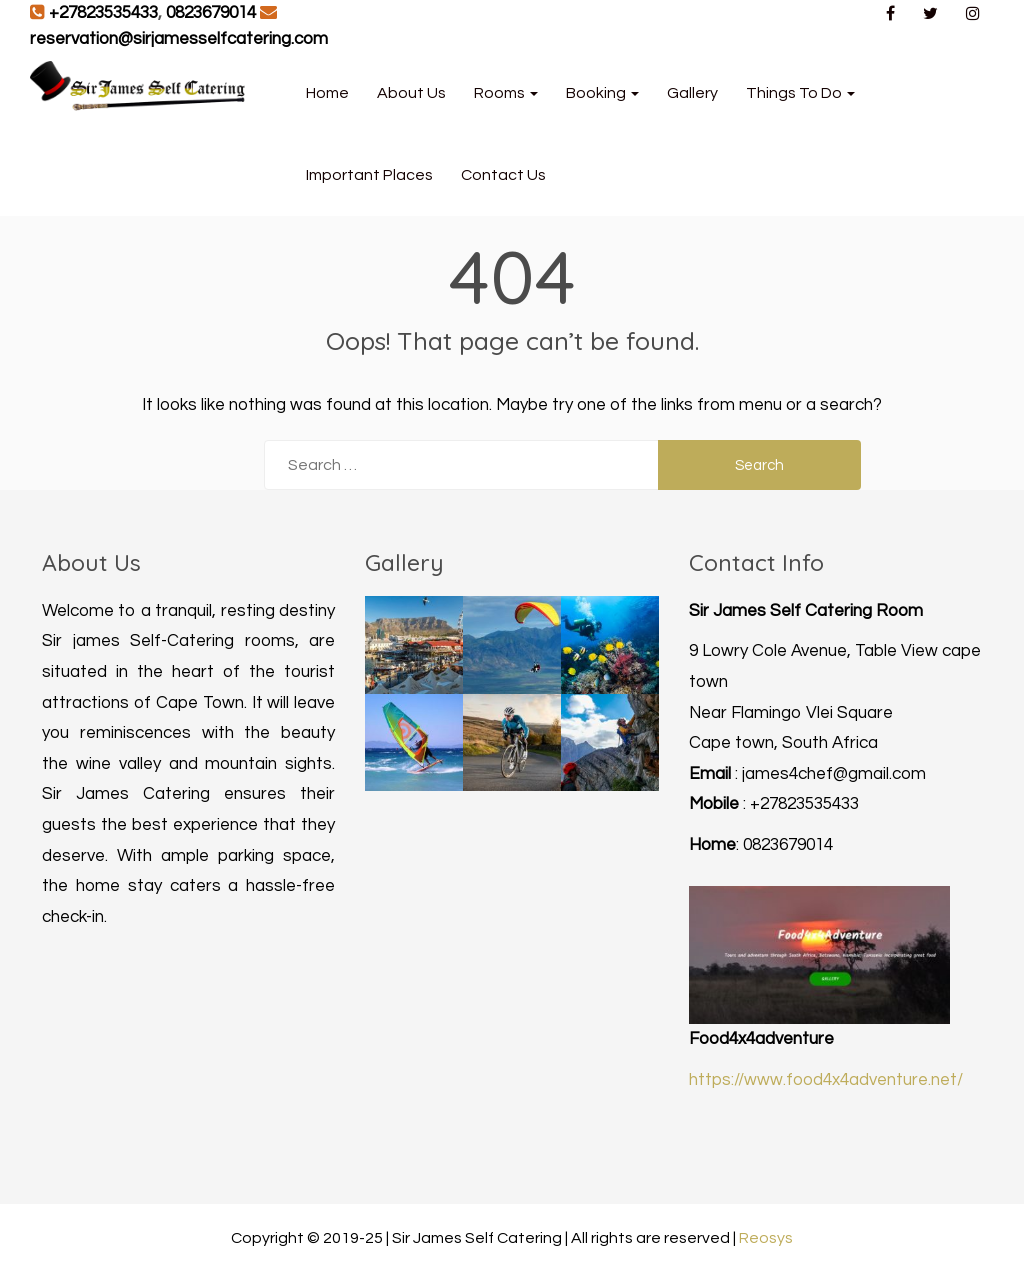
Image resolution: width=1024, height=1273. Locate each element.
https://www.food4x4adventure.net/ (826, 1080)
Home (327, 93)
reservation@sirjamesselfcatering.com (179, 39)
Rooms (506, 93)
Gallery (692, 93)
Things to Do (800, 93)
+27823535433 (103, 13)
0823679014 (211, 13)
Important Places (369, 175)
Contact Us (503, 175)
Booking (602, 93)
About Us (411, 93)
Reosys (766, 1238)
